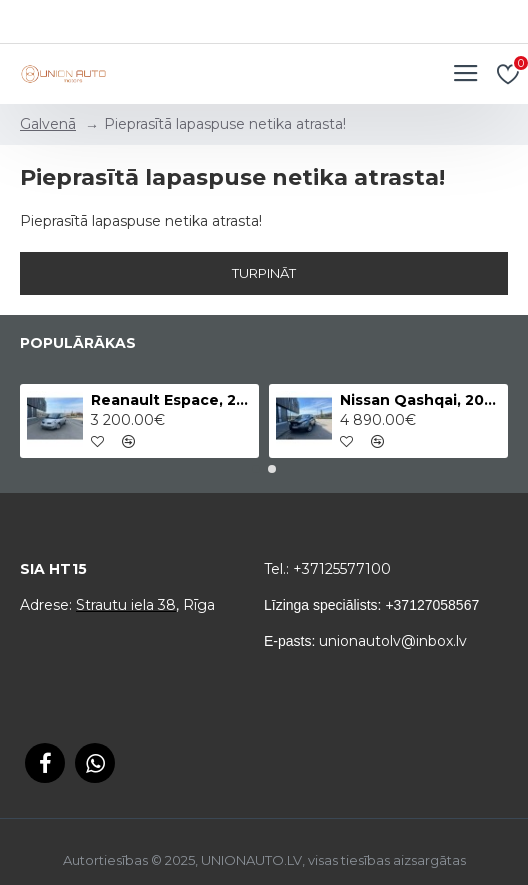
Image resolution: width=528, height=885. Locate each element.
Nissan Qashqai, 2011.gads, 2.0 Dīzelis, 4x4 (420, 400)
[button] (256, 469)
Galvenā (48, 124)
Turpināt (264, 273)
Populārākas (78, 343)
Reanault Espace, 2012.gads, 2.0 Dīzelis (171, 400)
